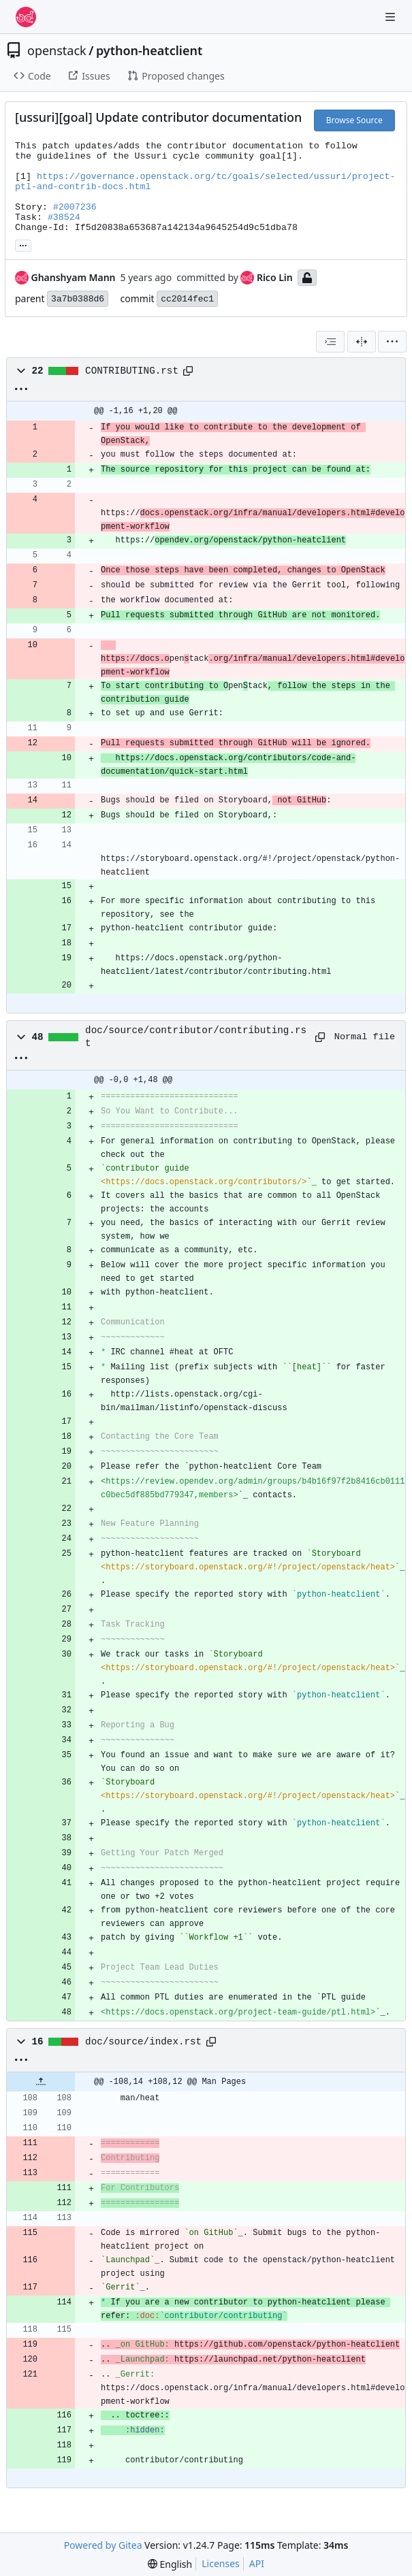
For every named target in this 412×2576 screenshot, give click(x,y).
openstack (56, 50)
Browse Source (354, 120)
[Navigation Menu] (391, 16)
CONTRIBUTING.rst (131, 370)
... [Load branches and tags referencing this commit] (23, 244)
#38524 (64, 217)
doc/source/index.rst (143, 2041)
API (256, 2563)
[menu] (392, 342)
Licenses (221, 2563)
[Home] (26, 17)
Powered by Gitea (103, 2545)
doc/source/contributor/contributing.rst (195, 1036)
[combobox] (330, 342)
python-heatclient (149, 50)
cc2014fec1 (187, 299)
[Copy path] (187, 370)
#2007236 (75, 207)
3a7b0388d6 (77, 299)
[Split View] (361, 342)
